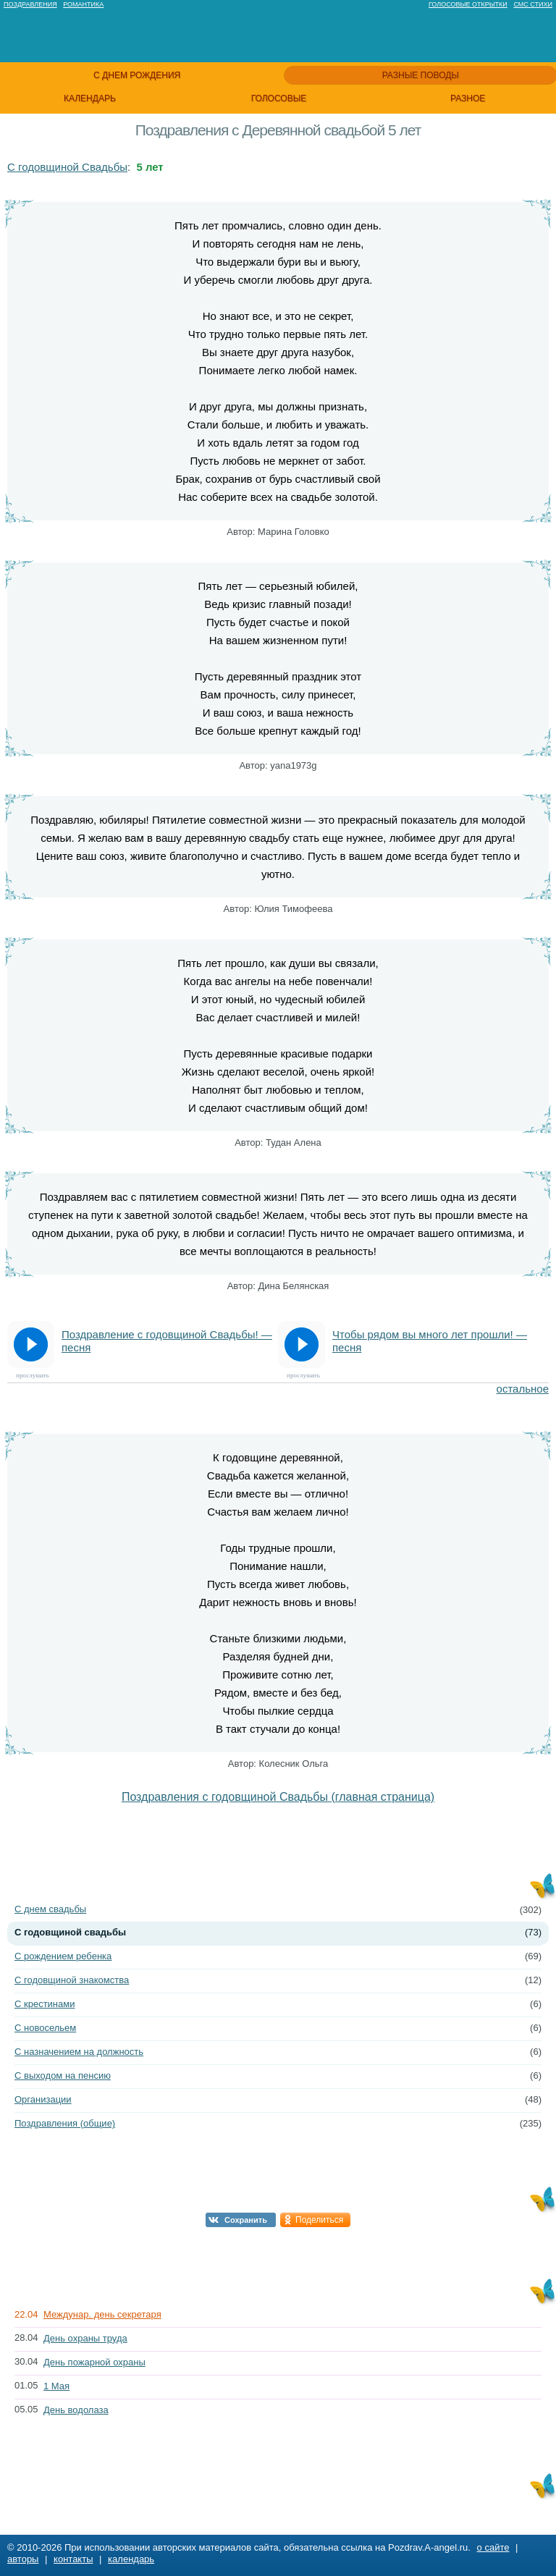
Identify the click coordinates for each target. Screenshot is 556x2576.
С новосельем (45, 2027)
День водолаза (76, 2409)
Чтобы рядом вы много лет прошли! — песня (429, 1341)
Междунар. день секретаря (102, 2314)
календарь (90, 98)
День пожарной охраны (94, 2362)
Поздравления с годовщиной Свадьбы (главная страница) (278, 1797)
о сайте (493, 2547)
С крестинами (44, 2003)
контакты (73, 2559)
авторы (22, 2559)
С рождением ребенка (62, 1956)
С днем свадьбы (50, 1909)
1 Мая (56, 2386)
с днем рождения (136, 75)
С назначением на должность (78, 2051)
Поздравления (30, 4)
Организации (43, 2099)
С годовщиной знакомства (71, 1980)
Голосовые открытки (468, 4)
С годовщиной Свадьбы (67, 167)
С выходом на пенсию (62, 2075)
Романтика (83, 4)
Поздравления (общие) (64, 2123)
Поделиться (319, 2220)
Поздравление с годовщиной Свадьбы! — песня (167, 1341)
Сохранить (245, 2220)
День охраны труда (85, 2338)
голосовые (279, 98)
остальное (523, 1388)
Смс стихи (532, 4)
